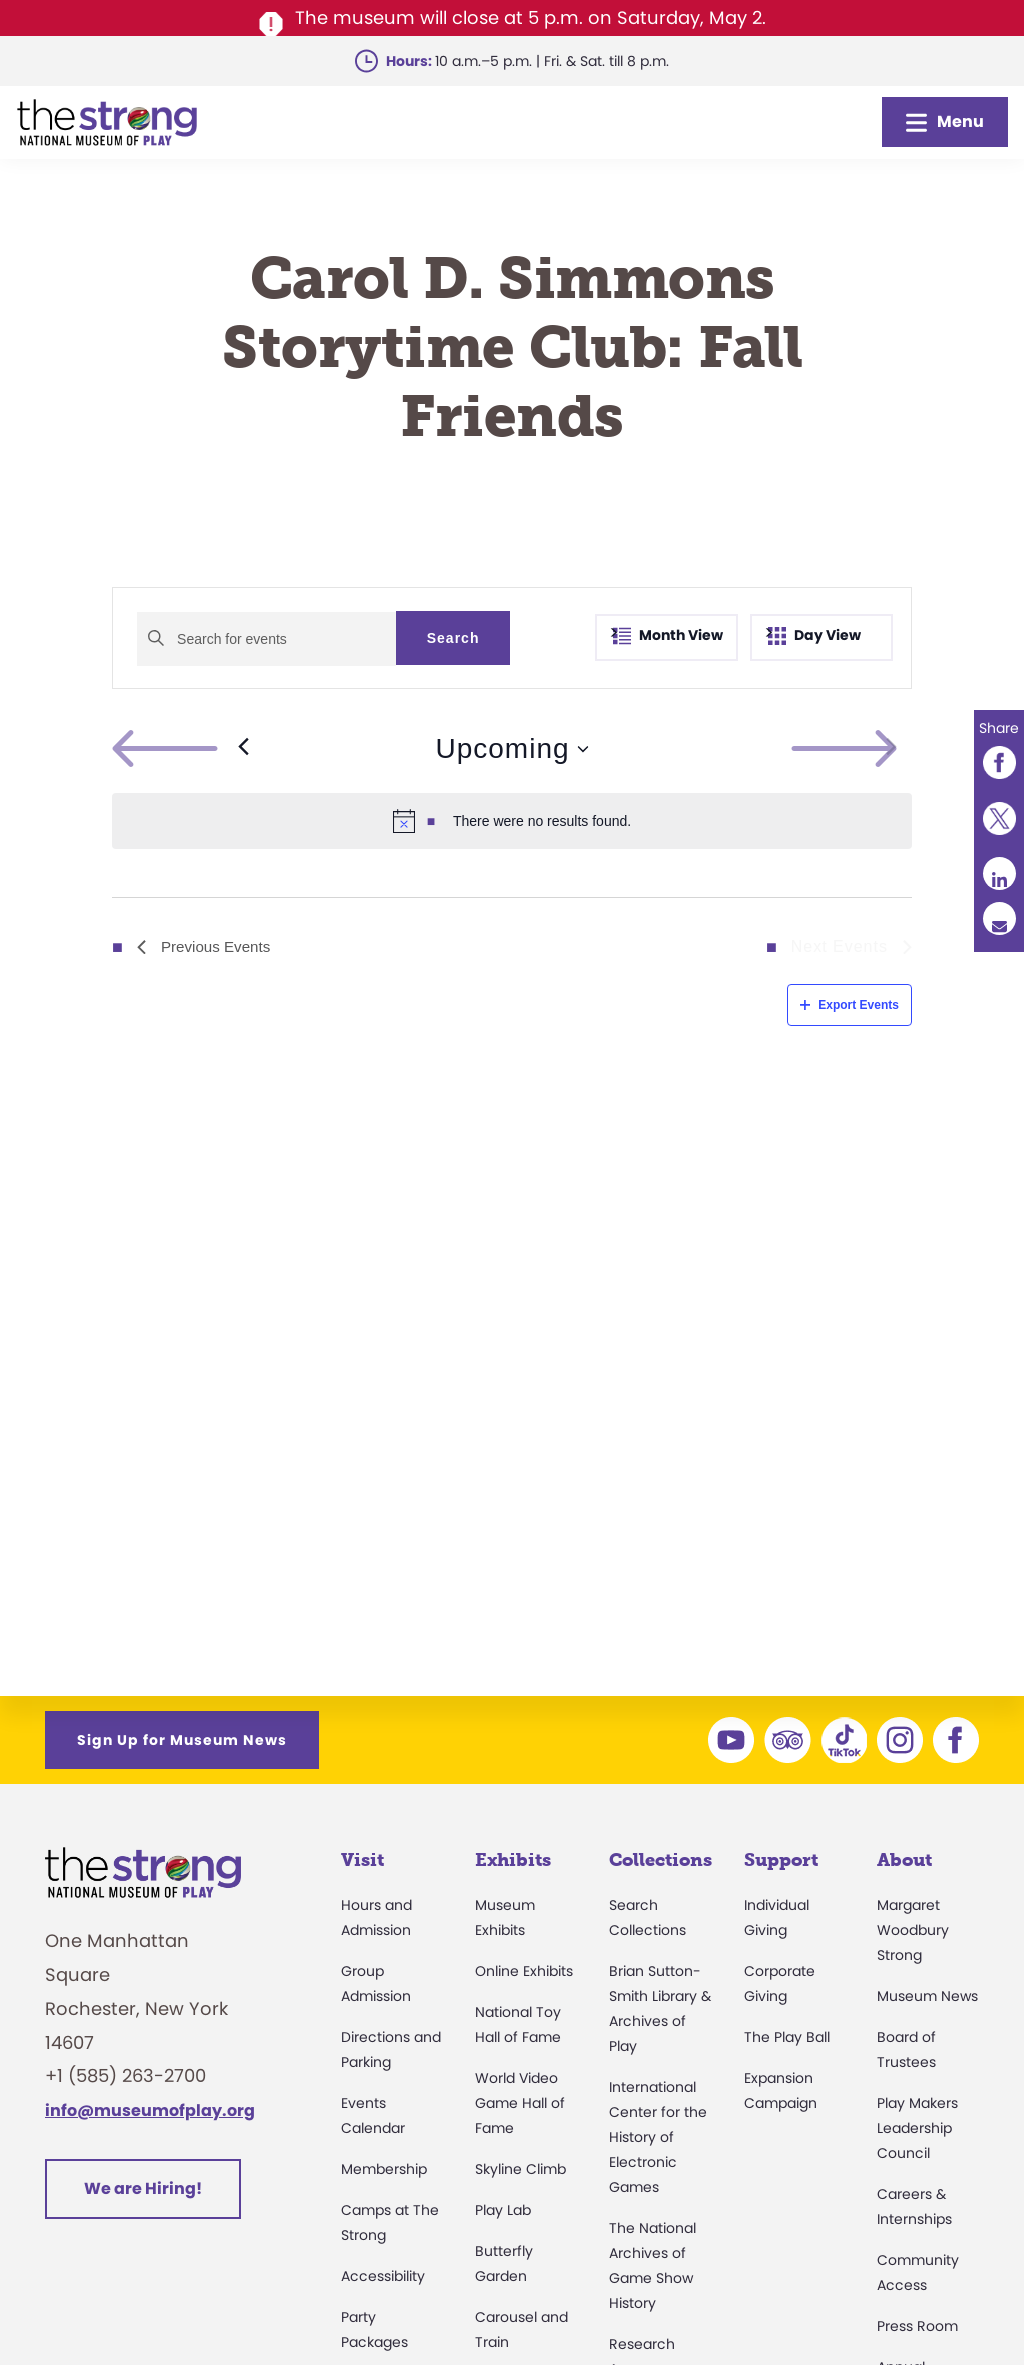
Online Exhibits (524, 1971)
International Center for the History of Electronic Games (658, 2137)
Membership (384, 2169)
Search (453, 638)
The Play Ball (787, 2037)
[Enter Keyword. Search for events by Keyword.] (266, 639)
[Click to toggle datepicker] (511, 749)
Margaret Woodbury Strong (913, 1930)
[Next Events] (891, 749)
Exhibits (513, 1860)
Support (781, 1860)
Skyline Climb (520, 2169)
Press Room (917, 2326)
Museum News (927, 1996)
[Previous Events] (180, 749)
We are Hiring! (143, 2188)
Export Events (849, 1005)
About (904, 1860)
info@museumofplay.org (150, 2110)
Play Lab (503, 2210)
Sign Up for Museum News (182, 1740)
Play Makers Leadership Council (917, 2128)
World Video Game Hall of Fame (520, 2103)
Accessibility (383, 2276)
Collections (660, 1860)
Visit (362, 1860)
